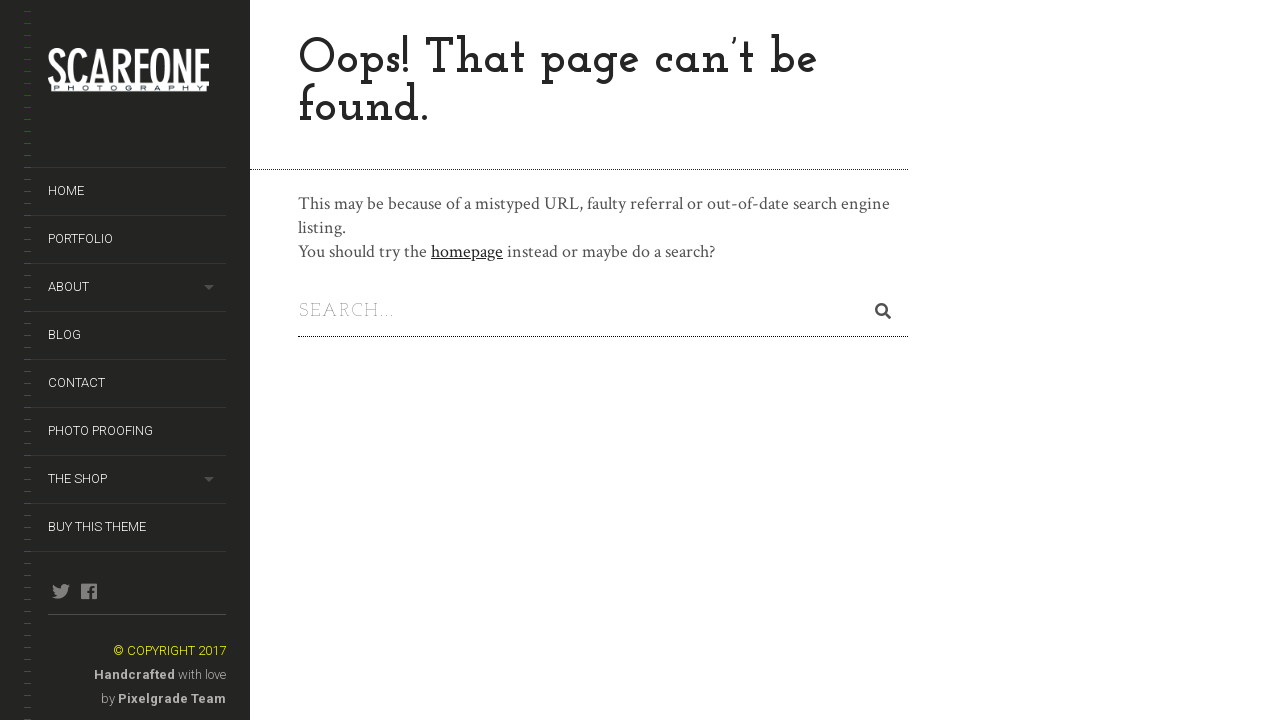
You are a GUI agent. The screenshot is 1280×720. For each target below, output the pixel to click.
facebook (88, 591)
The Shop (77, 478)
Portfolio (80, 238)
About (68, 286)
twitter (60, 591)
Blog (64, 334)
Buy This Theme (97, 526)
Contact (76, 382)
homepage (467, 251)
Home (66, 190)
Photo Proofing (100, 430)
